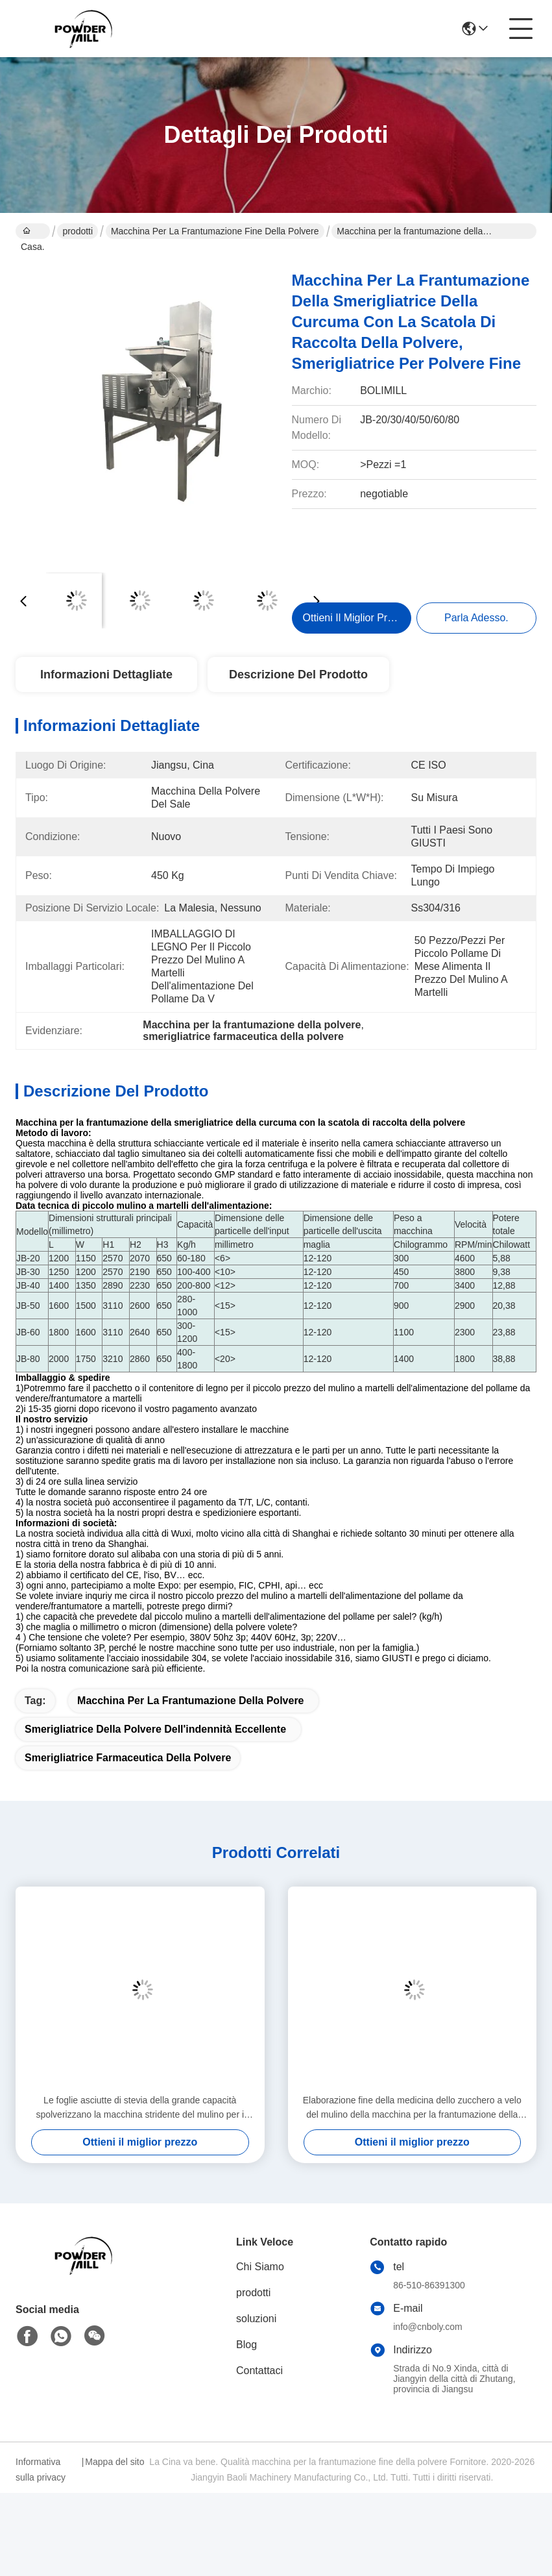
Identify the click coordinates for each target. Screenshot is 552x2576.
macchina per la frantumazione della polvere (190, 1700)
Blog (246, 2344)
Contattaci (259, 2370)
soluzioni (256, 2318)
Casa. (33, 232)
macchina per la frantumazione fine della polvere (215, 231)
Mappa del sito (114, 2462)
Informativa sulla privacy (41, 2470)
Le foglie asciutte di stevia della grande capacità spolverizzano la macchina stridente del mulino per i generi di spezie (140, 2108)
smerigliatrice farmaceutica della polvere (128, 1757)
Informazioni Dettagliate (106, 674)
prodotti (77, 231)
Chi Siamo (260, 2266)
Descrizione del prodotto (298, 674)
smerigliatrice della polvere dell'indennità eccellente (155, 1729)
